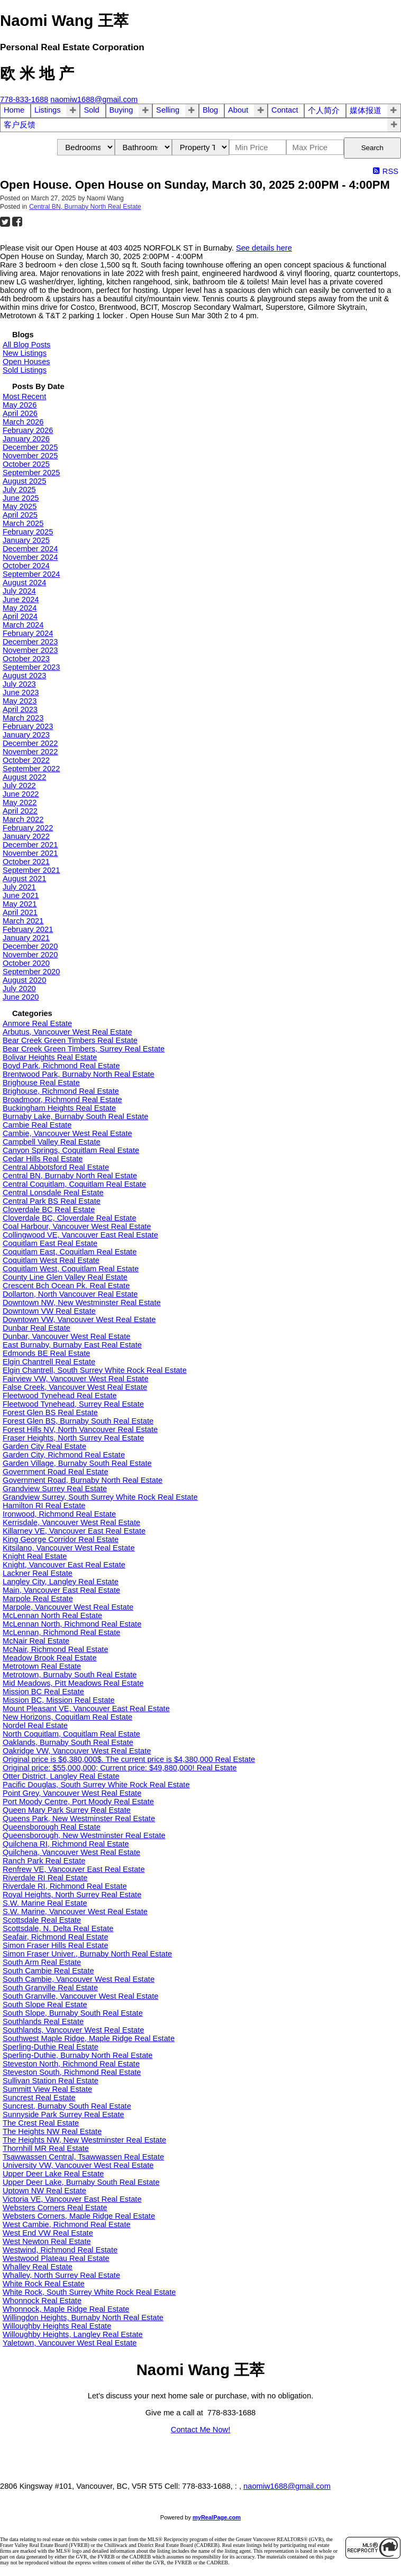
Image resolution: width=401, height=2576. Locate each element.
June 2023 (21, 692)
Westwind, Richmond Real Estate (60, 2250)
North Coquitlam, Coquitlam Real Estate (71, 1734)
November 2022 (30, 751)
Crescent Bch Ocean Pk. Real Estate (66, 1285)
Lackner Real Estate (37, 1573)
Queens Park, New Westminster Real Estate (79, 1818)
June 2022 (21, 794)
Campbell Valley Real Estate (52, 1142)
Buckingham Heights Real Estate (59, 1108)
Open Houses (26, 361)
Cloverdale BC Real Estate (49, 1209)
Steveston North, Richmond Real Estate (71, 2064)
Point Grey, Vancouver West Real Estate (72, 1793)
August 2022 (24, 777)
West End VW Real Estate (48, 2233)
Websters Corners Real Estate (55, 2207)
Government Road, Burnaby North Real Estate (82, 1480)
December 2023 (30, 642)
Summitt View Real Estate (47, 2089)
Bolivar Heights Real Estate (50, 1057)
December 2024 (30, 548)
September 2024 (31, 574)
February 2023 (28, 726)
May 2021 (20, 904)
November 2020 (30, 954)
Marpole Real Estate (38, 1598)
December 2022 (30, 743)
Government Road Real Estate (55, 1471)
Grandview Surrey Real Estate (55, 1488)
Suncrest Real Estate (39, 2097)
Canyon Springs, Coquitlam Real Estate (71, 1150)
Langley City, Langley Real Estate (61, 1581)
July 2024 (19, 591)
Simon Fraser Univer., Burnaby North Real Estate (87, 1954)
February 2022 (28, 828)
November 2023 (30, 650)
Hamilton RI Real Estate (44, 1505)
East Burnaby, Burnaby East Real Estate (72, 1345)
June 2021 (21, 895)
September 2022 (31, 768)
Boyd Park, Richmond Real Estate (61, 1065)
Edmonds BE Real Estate (46, 1353)
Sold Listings (25, 370)
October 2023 (26, 658)
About (238, 110)
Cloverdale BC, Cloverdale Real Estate (69, 1218)
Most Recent (24, 396)
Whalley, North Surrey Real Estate (61, 2275)
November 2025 (30, 455)
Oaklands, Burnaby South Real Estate (68, 1742)
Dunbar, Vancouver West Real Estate (66, 1336)
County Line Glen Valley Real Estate (65, 1277)
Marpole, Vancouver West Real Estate (68, 1607)
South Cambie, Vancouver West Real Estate (78, 1979)
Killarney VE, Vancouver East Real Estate (74, 1531)
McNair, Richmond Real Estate (55, 1649)
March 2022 (23, 819)
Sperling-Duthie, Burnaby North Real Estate (78, 2055)
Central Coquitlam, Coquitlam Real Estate (74, 1184)
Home (14, 110)
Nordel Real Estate (35, 1725)
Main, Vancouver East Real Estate (61, 1590)
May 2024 (20, 608)
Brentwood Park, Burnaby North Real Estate (78, 1074)
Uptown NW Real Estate (44, 2190)
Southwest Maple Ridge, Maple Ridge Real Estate (89, 2038)
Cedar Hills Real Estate (43, 1159)
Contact (284, 110)
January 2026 (26, 439)
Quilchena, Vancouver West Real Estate (71, 1852)
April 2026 (20, 413)
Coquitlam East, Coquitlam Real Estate (69, 1252)
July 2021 (19, 887)
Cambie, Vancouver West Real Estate (67, 1133)
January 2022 (26, 836)
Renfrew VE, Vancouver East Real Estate (74, 1869)
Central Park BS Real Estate (52, 1201)
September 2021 (31, 870)
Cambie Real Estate (37, 1125)
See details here (264, 248)
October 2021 (26, 861)
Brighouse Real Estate (41, 1082)
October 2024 (26, 565)
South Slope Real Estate (45, 2004)
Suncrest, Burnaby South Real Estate (67, 2106)
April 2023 (20, 709)
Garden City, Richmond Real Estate (64, 1455)
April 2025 (20, 515)
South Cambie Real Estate (48, 1970)
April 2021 (20, 912)
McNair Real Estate (36, 1641)
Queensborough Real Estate (52, 1827)
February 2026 (28, 430)
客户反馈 (19, 125)
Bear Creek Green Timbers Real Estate (70, 1040)
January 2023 (26, 735)
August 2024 (24, 582)
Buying (121, 110)
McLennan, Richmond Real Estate (61, 1632)
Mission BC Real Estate (43, 1691)
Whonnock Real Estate (42, 2300)
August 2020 (24, 980)
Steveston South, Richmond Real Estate (72, 2072)
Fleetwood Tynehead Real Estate (60, 1395)
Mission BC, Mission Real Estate (59, 1700)
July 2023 (19, 684)
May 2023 (20, 701)
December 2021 (30, 845)
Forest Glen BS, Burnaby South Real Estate (78, 1421)
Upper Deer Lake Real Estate (53, 2173)
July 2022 (19, 785)
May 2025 (20, 506)
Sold (91, 110)
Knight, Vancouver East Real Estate (64, 1565)
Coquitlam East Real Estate (50, 1243)
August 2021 (24, 878)
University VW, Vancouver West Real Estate (78, 2165)
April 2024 (20, 616)
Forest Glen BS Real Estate (50, 1412)
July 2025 (19, 489)
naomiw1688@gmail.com (287, 2486)
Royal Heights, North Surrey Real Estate (72, 1894)
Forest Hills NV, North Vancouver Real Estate (80, 1429)
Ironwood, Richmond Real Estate (59, 1514)
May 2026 (20, 405)
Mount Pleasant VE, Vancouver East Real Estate (86, 1708)
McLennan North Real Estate (52, 1615)
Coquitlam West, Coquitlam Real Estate (71, 1268)
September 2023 (31, 667)
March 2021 (23, 921)
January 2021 (26, 938)
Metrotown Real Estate (42, 1666)
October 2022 (26, 760)
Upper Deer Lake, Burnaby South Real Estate (81, 2182)
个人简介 (324, 110)
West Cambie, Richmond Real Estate (67, 2224)
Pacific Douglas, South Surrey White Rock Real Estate (96, 1784)
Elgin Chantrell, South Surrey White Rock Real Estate (95, 1370)
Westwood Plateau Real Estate (56, 2258)
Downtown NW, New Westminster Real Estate (82, 1302)
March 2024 (23, 625)
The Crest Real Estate (41, 2123)
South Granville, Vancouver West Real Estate (80, 1996)
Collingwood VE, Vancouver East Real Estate (80, 1235)
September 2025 (31, 472)
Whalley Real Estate (37, 2267)
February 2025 (28, 532)
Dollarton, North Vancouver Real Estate (70, 1294)
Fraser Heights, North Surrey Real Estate (73, 1438)
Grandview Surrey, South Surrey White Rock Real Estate (100, 1497)
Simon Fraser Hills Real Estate (55, 1945)
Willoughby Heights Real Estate (57, 2326)
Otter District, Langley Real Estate (61, 1776)
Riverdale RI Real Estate (45, 1877)
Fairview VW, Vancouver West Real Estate (76, 1378)
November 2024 (30, 557)
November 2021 (30, 853)
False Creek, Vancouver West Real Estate (75, 1387)
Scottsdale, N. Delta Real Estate (58, 1928)
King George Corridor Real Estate (61, 1539)
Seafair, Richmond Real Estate (55, 1937)
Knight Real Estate (35, 1556)
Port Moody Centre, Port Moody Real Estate (78, 1801)
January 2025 (26, 540)
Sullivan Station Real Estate (50, 2080)
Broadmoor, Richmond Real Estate (62, 1099)
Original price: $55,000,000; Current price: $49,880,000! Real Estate (119, 1768)
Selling (167, 110)
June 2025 (21, 498)
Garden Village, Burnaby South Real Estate (77, 1463)
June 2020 (21, 997)
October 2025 (26, 464)
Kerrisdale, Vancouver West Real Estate (71, 1522)
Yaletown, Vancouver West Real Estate (69, 2343)
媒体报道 (365, 110)
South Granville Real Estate (50, 1987)
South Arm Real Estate (42, 1962)
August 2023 (24, 675)
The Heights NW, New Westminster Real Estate (84, 2140)
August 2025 (24, 481)
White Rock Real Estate (44, 2283)
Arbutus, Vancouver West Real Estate (67, 1032)
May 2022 (20, 802)
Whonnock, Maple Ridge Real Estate (66, 2309)
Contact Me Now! (200, 2429)
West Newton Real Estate (47, 2241)
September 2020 (31, 971)
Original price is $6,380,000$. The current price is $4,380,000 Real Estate (129, 1759)
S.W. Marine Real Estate (45, 1903)
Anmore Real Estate (37, 1023)
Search (372, 148)
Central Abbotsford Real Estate (56, 1167)
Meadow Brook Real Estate (50, 1658)
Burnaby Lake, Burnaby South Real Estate (75, 1116)
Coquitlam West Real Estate (51, 1260)
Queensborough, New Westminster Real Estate (84, 1835)
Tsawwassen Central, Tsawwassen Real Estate (83, 2157)
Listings (47, 110)
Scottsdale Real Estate (42, 1920)
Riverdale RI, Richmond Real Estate (65, 1886)
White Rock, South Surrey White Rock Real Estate (89, 2292)
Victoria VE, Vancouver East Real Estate (72, 2199)
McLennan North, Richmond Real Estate (72, 1624)
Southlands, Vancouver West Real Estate (73, 2030)
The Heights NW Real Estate (52, 2131)
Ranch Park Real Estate (44, 1861)
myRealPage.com (217, 2517)
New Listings (25, 353)
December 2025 (30, 447)
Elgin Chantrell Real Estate (49, 1362)
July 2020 (19, 988)
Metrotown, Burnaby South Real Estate (69, 1674)
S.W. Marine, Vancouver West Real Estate (75, 1911)
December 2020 (30, 946)
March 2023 (23, 718)
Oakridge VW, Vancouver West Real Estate (77, 1751)
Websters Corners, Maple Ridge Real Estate (79, 2216)
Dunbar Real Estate (36, 1328)
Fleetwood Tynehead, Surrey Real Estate (73, 1404)
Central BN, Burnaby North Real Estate (85, 206)
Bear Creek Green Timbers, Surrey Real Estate (84, 1049)
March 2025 (23, 523)
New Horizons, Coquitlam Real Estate (67, 1717)
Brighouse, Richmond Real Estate (61, 1091)
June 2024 (21, 599)
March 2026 (23, 422)
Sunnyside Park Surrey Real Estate (63, 2114)
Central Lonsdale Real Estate (53, 1192)
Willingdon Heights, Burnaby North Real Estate (83, 2317)
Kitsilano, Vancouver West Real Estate (69, 1548)
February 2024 (28, 633)
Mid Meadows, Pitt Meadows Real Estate (73, 1683)
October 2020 (26, 963)
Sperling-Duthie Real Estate (50, 2047)
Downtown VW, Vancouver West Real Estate (79, 1319)
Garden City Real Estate (44, 1446)
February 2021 (28, 929)
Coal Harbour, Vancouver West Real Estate (77, 1226)
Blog (210, 110)
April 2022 (20, 811)
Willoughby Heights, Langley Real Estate (73, 2334)
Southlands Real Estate (43, 2021)
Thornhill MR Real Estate (46, 2148)
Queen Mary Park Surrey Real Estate (67, 1810)
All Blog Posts (26, 344)
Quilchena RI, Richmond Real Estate (66, 1844)
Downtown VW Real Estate (49, 1311)
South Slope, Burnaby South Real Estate (73, 2013)
